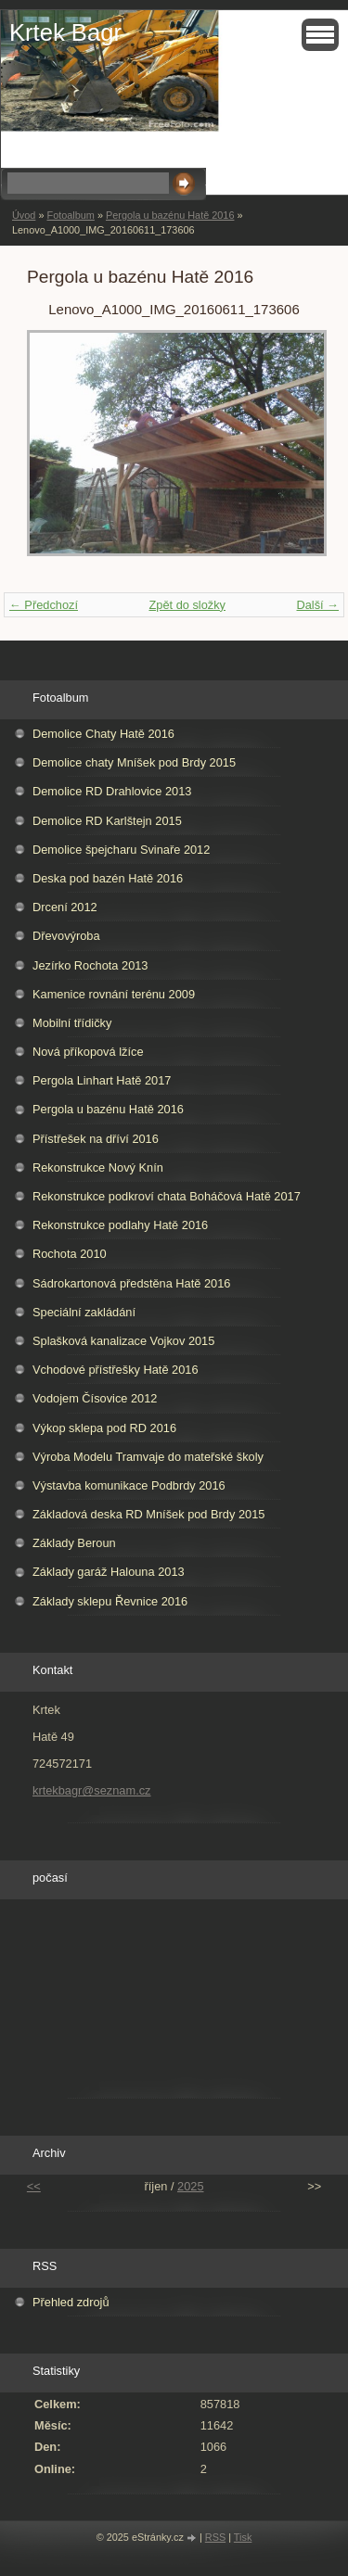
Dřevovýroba (66, 936)
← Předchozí (43, 605)
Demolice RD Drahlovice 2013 (111, 791)
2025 (190, 2186)
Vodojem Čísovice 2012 (94, 1398)
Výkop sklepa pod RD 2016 (104, 1428)
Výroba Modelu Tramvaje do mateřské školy (148, 1457)
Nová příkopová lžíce (88, 1052)
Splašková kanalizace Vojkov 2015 (123, 1341)
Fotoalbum (70, 215)
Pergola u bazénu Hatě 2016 (170, 215)
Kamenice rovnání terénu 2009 (113, 994)
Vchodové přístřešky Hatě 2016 (115, 1370)
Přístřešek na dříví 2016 (95, 1139)
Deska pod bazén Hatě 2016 (107, 878)
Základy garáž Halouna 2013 (108, 1572)
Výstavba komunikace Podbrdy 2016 (129, 1485)
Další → (317, 605)
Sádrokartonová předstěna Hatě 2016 (131, 1283)
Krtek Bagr (65, 32)
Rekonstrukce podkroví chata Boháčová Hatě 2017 (166, 1196)
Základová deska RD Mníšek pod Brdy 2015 (148, 1514)
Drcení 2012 (64, 907)
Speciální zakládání (83, 1312)
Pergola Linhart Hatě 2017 (101, 1080)
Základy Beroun (74, 1543)
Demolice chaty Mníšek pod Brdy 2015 (134, 762)
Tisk (243, 2537)
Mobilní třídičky (71, 1023)
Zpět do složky (187, 605)
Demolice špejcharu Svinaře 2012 (121, 850)
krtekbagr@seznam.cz (91, 1790)
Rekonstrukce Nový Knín (97, 1167)
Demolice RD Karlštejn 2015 (107, 821)
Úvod (23, 215)
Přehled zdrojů (71, 2302)
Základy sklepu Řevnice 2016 (109, 1601)
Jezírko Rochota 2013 (90, 965)
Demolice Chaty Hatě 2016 (103, 734)
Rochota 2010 (69, 1254)
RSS (215, 2537)
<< (34, 2186)
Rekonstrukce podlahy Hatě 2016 (120, 1225)
